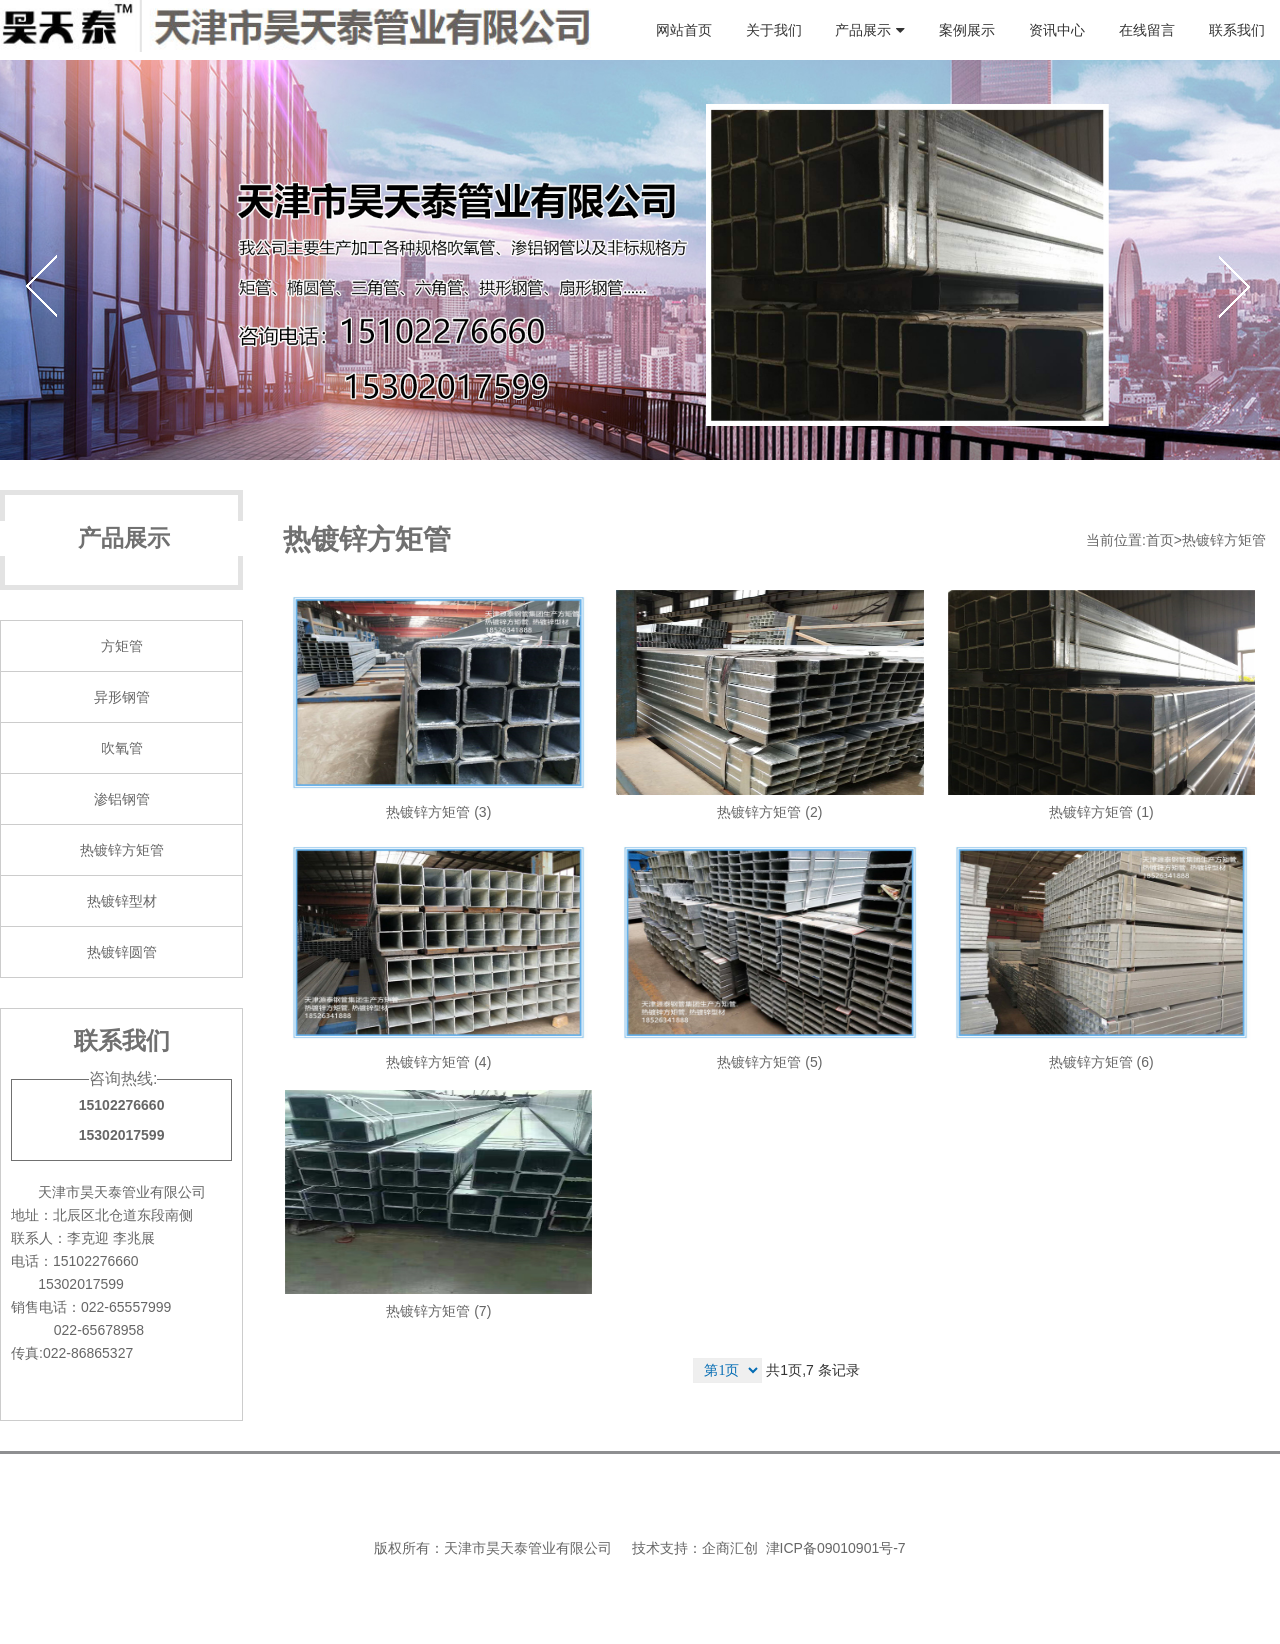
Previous (46, 284)
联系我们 (1237, 30)
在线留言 (1147, 30)
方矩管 (122, 646)
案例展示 (967, 30)
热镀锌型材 (122, 901)
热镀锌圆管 (122, 952)
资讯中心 (1057, 30)
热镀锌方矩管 (122, 850)
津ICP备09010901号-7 (836, 1548)
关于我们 (774, 30)
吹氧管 (122, 748)
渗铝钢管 (122, 799)
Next (1234, 284)
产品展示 (863, 30)
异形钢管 (122, 697)
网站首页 (684, 30)
